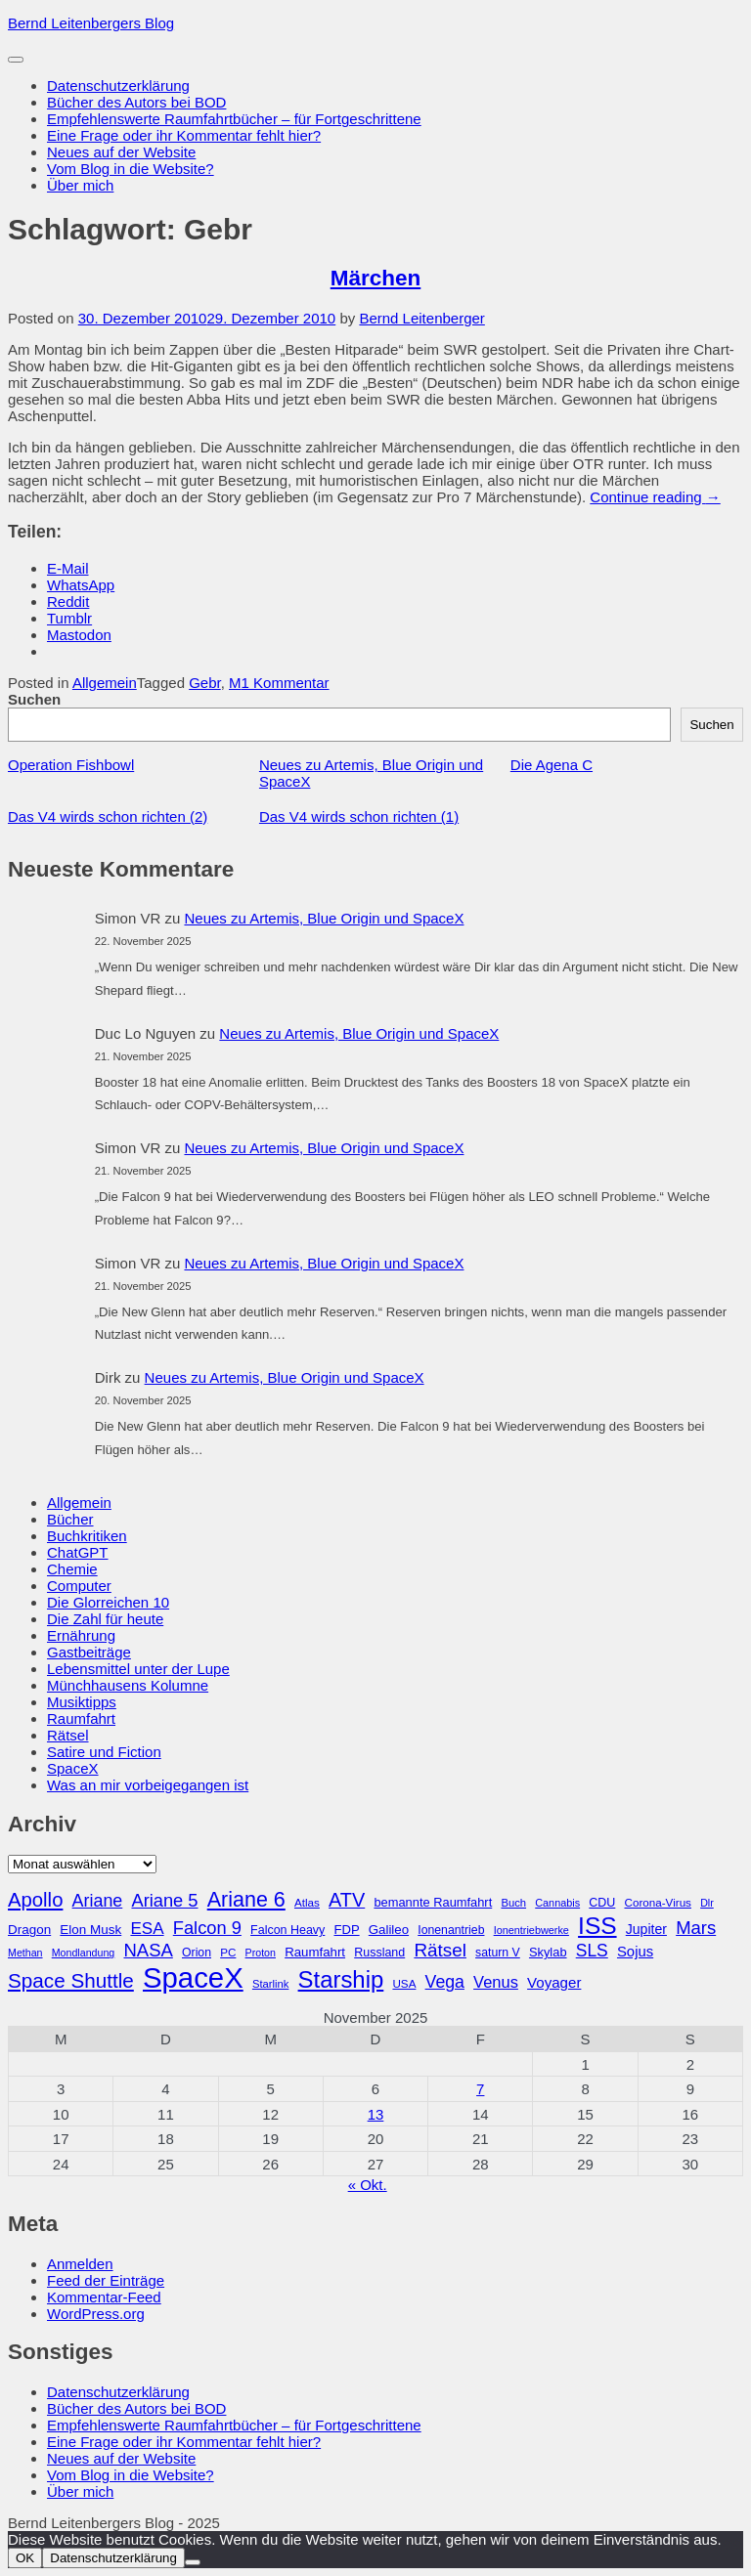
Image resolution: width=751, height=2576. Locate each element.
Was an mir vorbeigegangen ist (147, 1785)
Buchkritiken (87, 1535)
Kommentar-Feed (104, 2297)
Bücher (70, 1519)
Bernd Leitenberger (421, 318)
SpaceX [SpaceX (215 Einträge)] (193, 1977)
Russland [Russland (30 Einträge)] (379, 1952)
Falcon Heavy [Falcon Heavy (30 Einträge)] (287, 1930)
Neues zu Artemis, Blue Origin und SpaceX (324, 918)
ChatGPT (78, 1552)
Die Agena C (551, 764)
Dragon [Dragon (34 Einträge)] (29, 1929)
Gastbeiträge (89, 1652)
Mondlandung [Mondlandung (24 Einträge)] (83, 1952)
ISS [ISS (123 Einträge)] (597, 1925)
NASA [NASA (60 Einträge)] (147, 1950)
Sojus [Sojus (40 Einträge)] (635, 1951)
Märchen (376, 278)
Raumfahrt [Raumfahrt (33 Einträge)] (315, 1952)
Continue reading (655, 497)
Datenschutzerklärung (118, 85)
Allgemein (104, 682)
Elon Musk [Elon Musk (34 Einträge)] (90, 1929)
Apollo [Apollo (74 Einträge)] (35, 1900)
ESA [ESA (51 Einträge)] (146, 1928)
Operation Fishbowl (71, 764)
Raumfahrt (81, 1718)
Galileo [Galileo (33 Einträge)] (389, 1929)
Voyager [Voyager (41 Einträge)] (554, 1982)
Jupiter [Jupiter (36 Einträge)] (646, 1929)
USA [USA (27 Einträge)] (404, 1983)
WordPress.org (96, 2313)
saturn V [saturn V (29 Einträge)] (497, 1952)
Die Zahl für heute (105, 1618)
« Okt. (367, 2184)
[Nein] (192, 2562)
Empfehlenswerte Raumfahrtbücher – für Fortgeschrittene (234, 118)
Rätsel (68, 1735)
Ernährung (81, 1635)
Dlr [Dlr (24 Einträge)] (707, 1903)
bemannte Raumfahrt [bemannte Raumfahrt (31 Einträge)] (433, 1902)
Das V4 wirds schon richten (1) (359, 816)
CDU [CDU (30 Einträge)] (602, 1903)
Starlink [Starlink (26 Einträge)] (270, 1984)
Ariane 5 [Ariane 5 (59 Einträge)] (164, 1900)
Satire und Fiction (104, 1751)
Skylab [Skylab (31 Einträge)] (548, 1952)
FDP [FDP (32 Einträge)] (346, 1929)
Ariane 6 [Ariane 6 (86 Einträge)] (246, 1899)
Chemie (72, 1569)
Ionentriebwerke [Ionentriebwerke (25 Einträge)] (531, 1930)
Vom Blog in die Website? (130, 168)
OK (25, 2558)
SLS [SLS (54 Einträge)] (592, 1950)
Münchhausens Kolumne (127, 1685)
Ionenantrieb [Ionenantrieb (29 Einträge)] (451, 1930)
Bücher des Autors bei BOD (136, 102)
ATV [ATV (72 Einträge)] (347, 1900)
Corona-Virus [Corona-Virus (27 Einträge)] (657, 1902)
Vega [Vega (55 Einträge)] (444, 1982)
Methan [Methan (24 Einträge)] (25, 1952)
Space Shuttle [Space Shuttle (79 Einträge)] (71, 1980)
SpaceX (73, 1768)
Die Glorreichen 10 (108, 1602)
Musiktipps (81, 1702)
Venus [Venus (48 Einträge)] (495, 1982)
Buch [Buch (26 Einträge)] (513, 1903)
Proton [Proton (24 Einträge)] (260, 1952)
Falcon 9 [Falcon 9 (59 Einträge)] (207, 1927)
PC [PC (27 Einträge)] (228, 1952)
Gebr (205, 682)
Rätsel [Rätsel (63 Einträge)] (440, 1950)
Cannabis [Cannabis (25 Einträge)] (557, 1903)
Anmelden (80, 2263)
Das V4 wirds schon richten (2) (107, 816)
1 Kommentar (286, 682)
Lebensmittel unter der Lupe (138, 1668)
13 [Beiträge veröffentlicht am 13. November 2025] (376, 2114)
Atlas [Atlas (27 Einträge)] (307, 1902)
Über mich (80, 185)
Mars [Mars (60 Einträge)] (696, 1927)
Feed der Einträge (105, 2280)
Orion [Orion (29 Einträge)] (196, 1952)
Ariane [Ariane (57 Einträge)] (97, 1901)
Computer (79, 1585)
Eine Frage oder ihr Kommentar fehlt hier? (184, 135)
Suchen (34, 699)
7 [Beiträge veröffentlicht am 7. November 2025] (480, 2089)
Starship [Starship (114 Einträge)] (341, 1979)
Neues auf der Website (121, 152)
